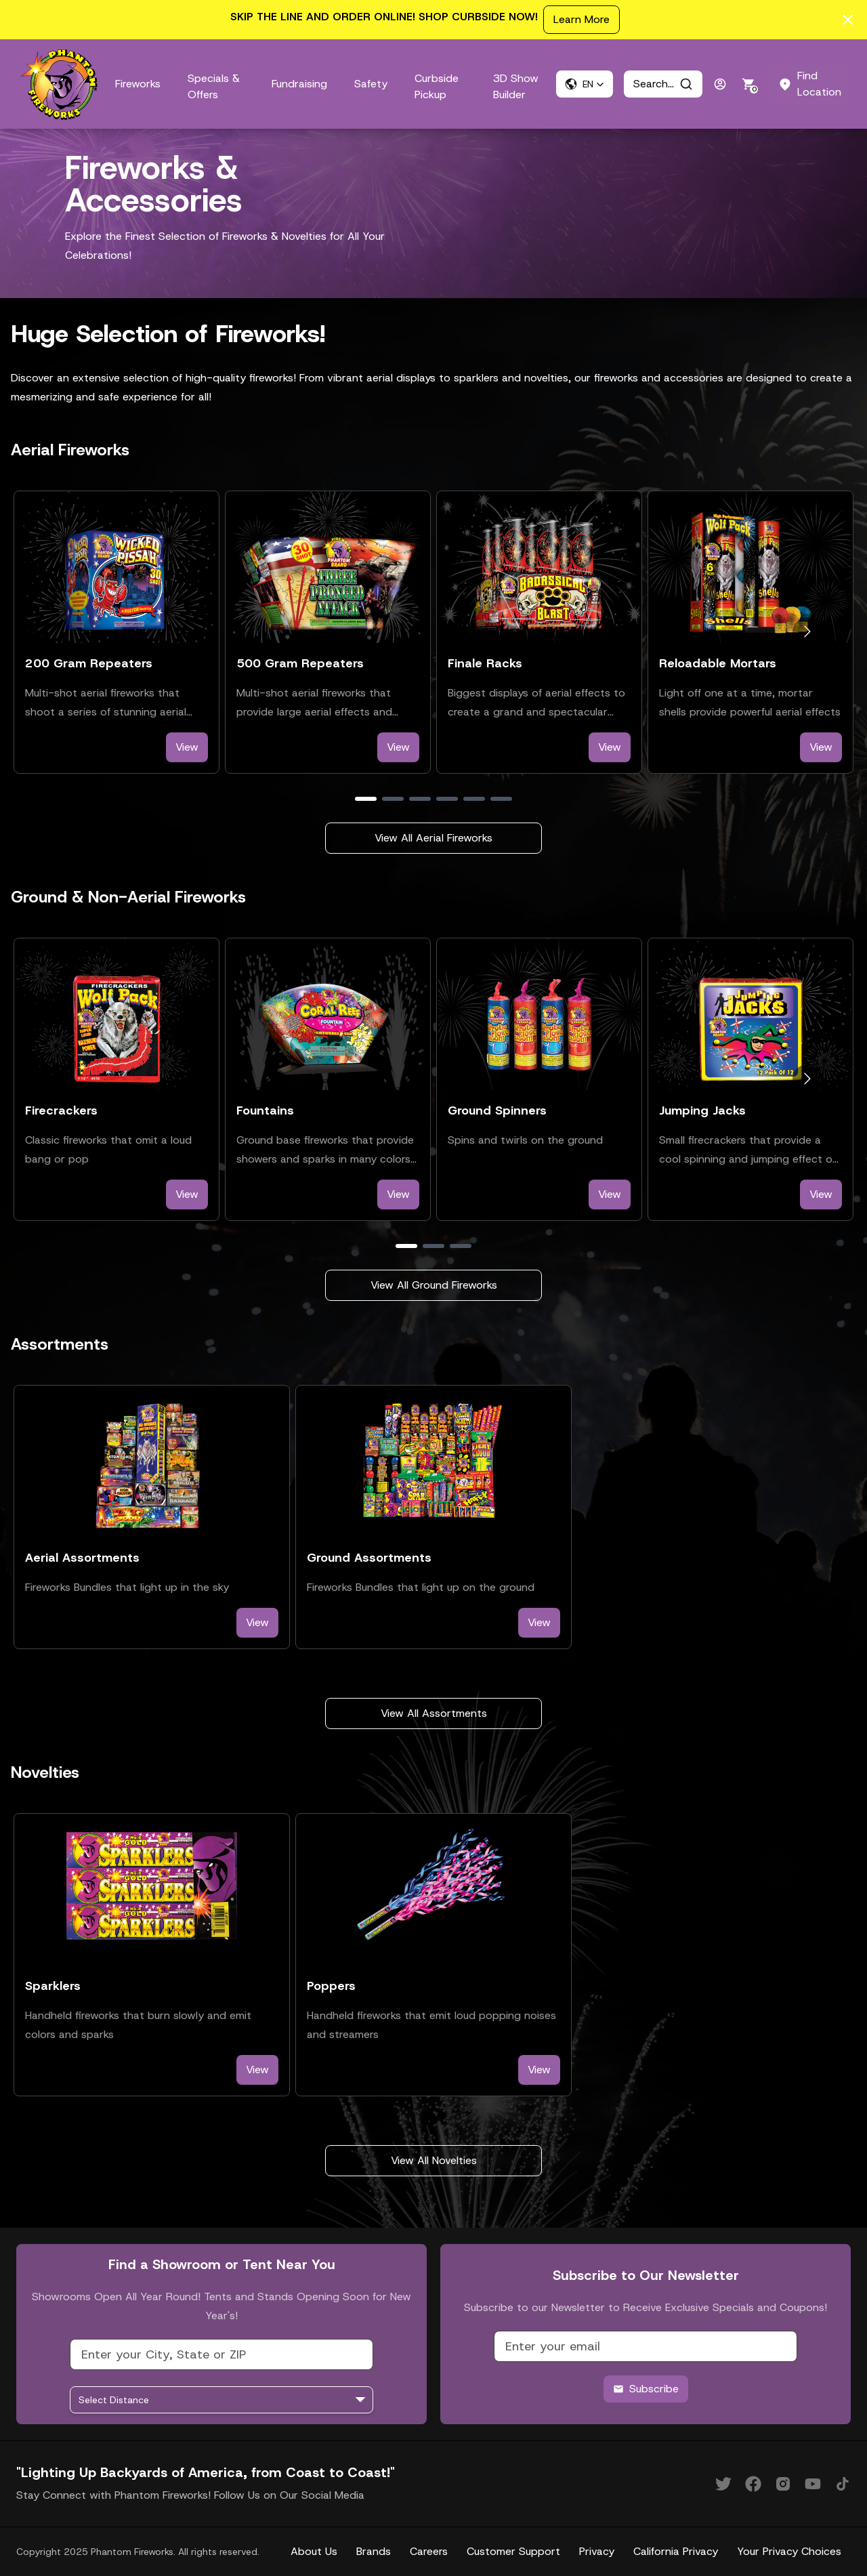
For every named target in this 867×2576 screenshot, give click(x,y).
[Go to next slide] (807, 631)
